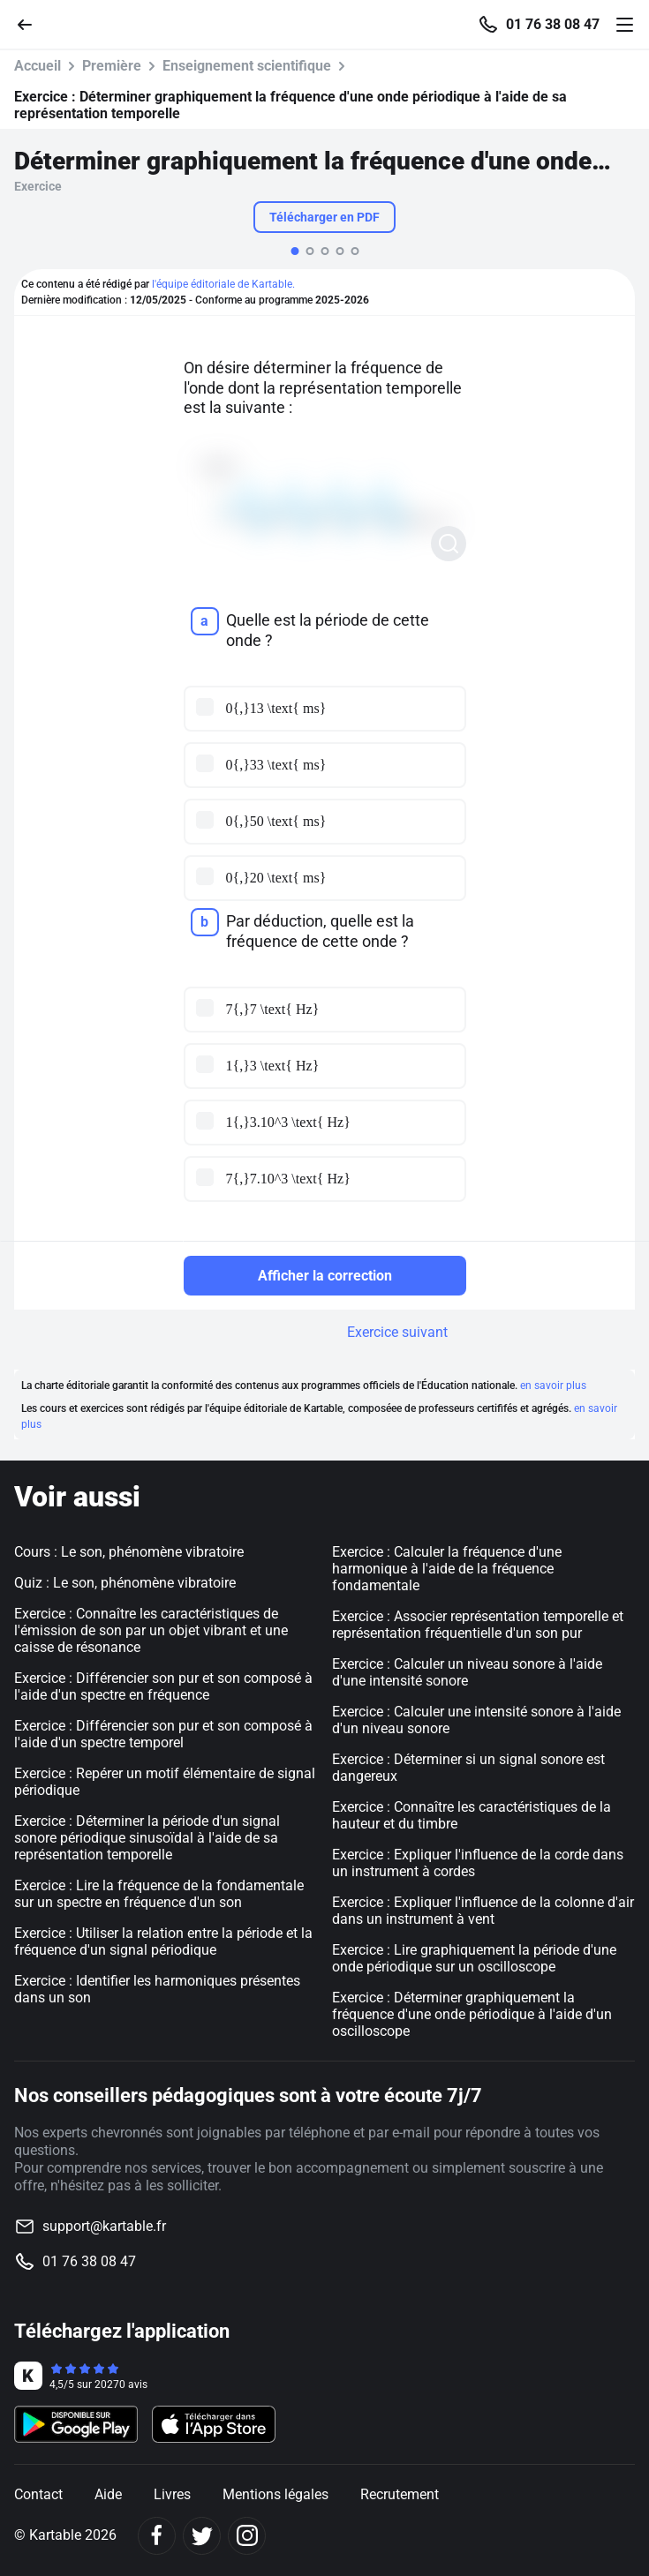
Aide (108, 2494)
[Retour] (31, 23)
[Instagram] (247, 2536)
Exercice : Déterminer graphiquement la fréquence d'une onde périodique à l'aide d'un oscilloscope (472, 2014)
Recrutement (399, 2494)
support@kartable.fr (104, 2226)
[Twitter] (202, 2536)
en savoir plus (553, 1385)
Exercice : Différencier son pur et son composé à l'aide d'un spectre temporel (163, 1734)
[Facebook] (157, 2536)
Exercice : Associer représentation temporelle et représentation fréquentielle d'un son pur (477, 1624)
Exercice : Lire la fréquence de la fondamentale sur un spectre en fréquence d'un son (159, 1894)
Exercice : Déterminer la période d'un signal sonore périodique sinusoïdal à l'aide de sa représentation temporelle (147, 1838)
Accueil (37, 65)
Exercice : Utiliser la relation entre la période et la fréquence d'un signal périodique (163, 1941)
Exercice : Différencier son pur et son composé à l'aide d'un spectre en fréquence (163, 1686)
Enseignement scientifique (246, 65)
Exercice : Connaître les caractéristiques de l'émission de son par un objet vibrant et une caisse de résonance (151, 1630)
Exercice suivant (397, 1332)
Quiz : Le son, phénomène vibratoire (125, 1582)
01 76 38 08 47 (553, 25)
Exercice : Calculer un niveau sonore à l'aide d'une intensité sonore (467, 1672)
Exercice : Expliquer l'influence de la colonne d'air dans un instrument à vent (483, 1910)
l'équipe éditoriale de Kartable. (223, 284)
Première (111, 65)
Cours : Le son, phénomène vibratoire (129, 1551)
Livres (172, 2494)
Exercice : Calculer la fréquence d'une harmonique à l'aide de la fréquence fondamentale (447, 1568)
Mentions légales (275, 2494)
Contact (38, 2494)
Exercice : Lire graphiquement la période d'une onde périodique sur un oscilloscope (474, 1958)
